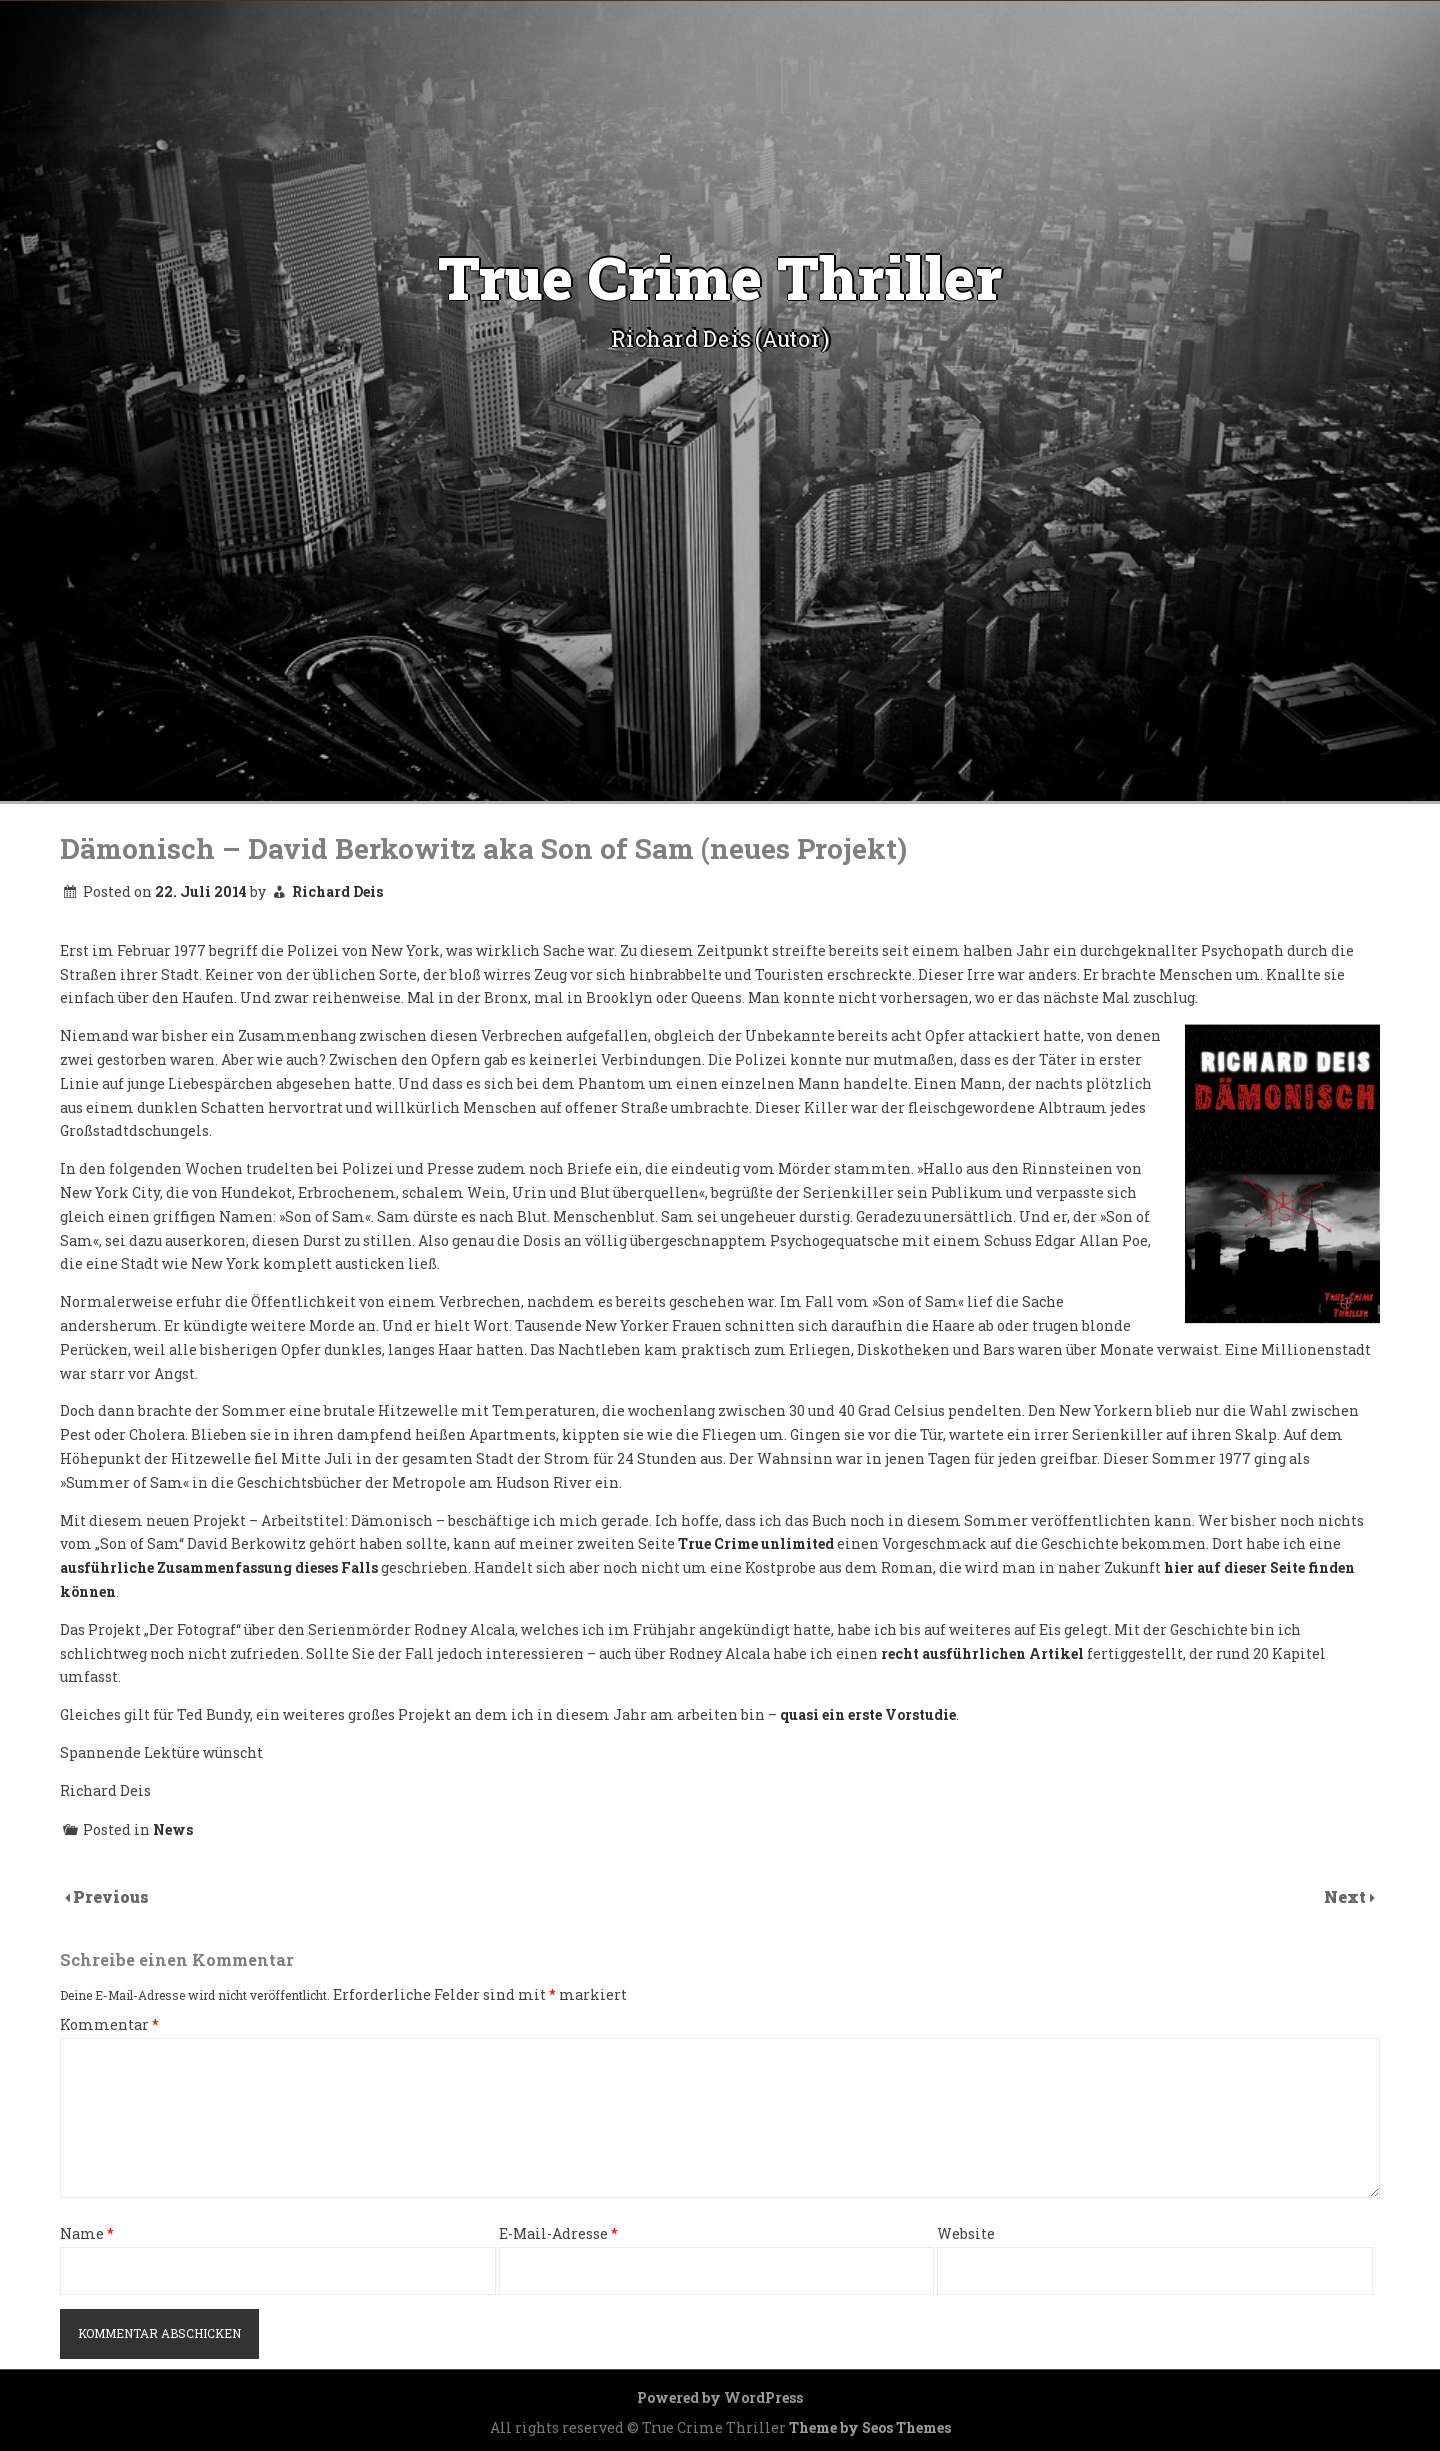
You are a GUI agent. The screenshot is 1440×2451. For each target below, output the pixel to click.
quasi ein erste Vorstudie (868, 1714)
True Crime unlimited (756, 1543)
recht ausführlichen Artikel (982, 1653)
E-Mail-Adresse (558, 2234)
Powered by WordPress (720, 2397)
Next (1347, 1896)
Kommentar (109, 2025)
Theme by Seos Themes (870, 2427)
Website (966, 2234)
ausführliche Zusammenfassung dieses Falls (219, 1567)
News (173, 1829)
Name (87, 2234)
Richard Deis (337, 891)
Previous (111, 1896)
